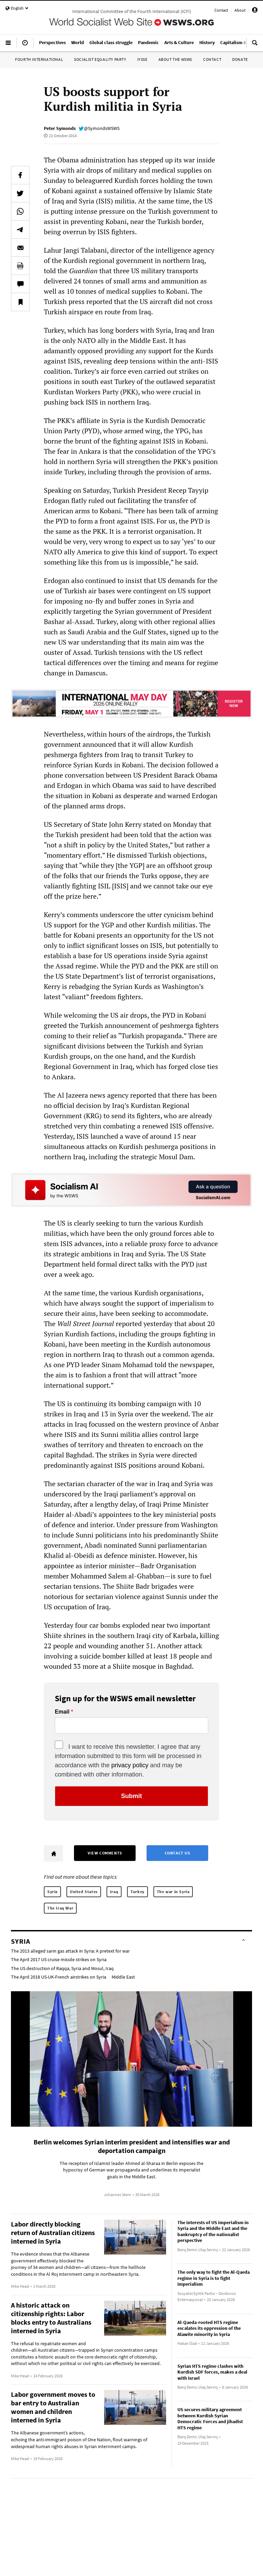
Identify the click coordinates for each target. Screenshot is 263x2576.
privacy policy (129, 1765)
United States (84, 1891)
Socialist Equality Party (100, 59)
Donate (240, 59)
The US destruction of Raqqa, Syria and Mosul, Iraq (62, 1968)
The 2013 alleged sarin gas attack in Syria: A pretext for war (70, 1951)
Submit (131, 1796)
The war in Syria (173, 1891)
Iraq (114, 1891)
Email (62, 1712)
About (240, 10)
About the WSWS (175, 59)
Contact (221, 10)
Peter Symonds (60, 128)
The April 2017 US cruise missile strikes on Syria (59, 1959)
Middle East (123, 1977)
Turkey (137, 1891)
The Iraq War (60, 1908)
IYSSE (142, 59)
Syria (52, 1891)
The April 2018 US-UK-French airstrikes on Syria (58, 1977)
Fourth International (39, 59)
